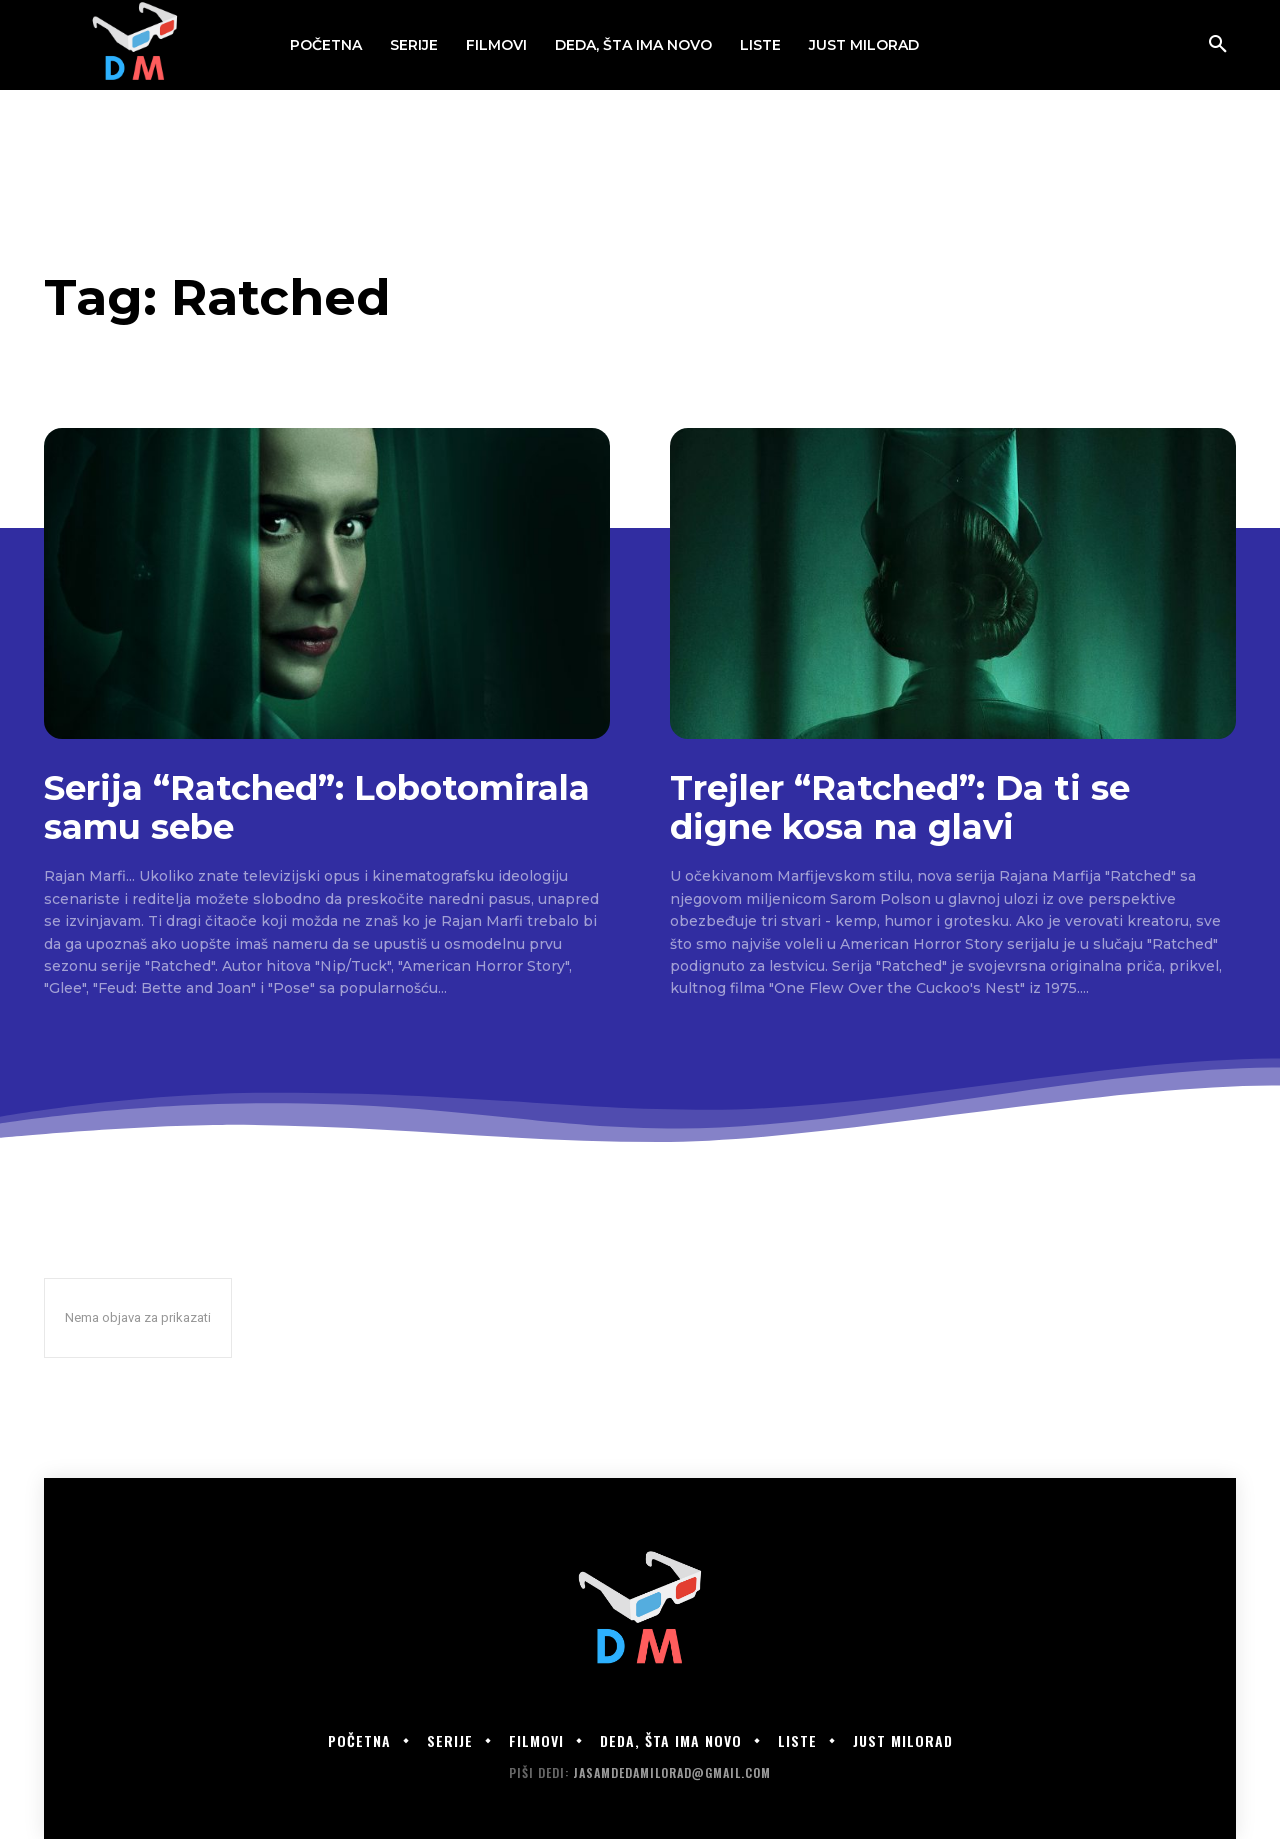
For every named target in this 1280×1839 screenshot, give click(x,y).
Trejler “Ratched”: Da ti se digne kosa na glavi (900, 807)
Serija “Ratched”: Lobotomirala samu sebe (317, 807)
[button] (1218, 45)
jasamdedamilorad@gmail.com (672, 1772)
